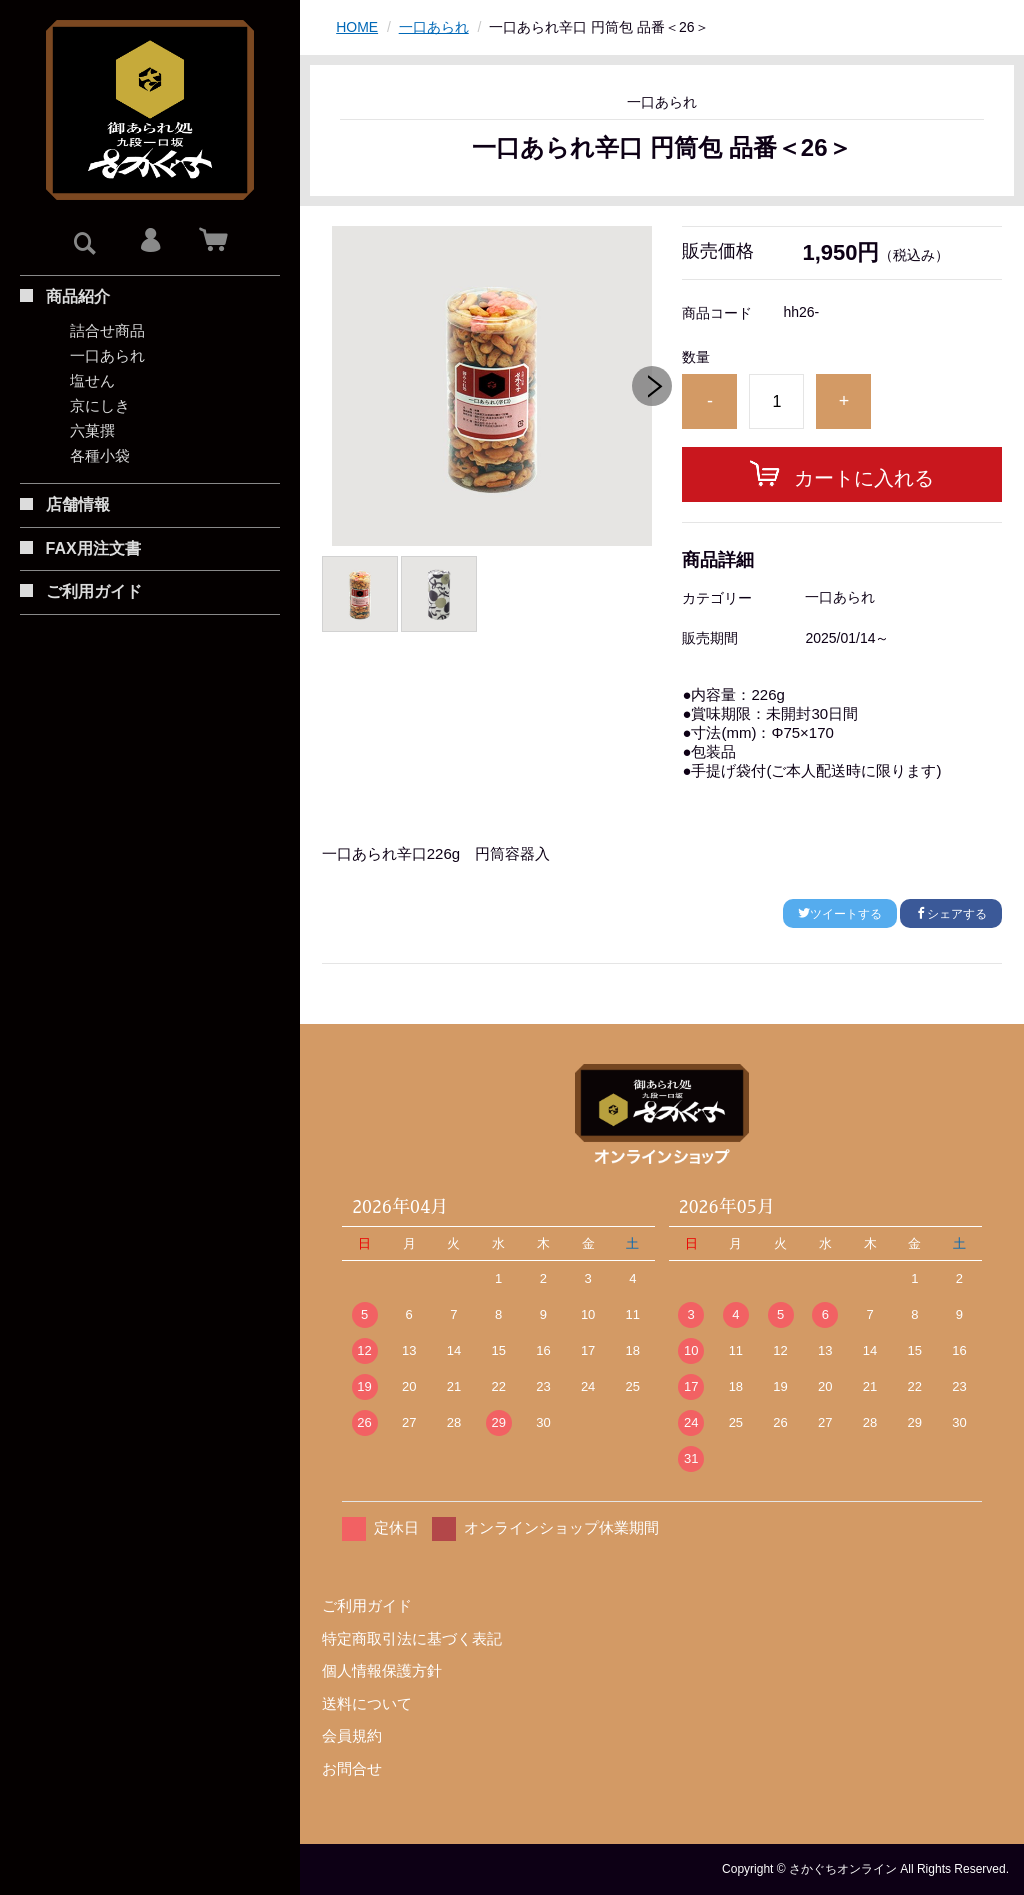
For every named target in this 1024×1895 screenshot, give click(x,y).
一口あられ (107, 355)
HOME (357, 27)
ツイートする (840, 914)
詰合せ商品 (107, 330)
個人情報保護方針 (382, 1670)
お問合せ (352, 1768)
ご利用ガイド (367, 1605)
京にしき (100, 405)
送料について (367, 1703)
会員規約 (352, 1735)
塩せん (92, 380)
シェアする (951, 914)
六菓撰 (92, 430)
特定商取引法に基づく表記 (412, 1638)
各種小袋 (100, 455)
